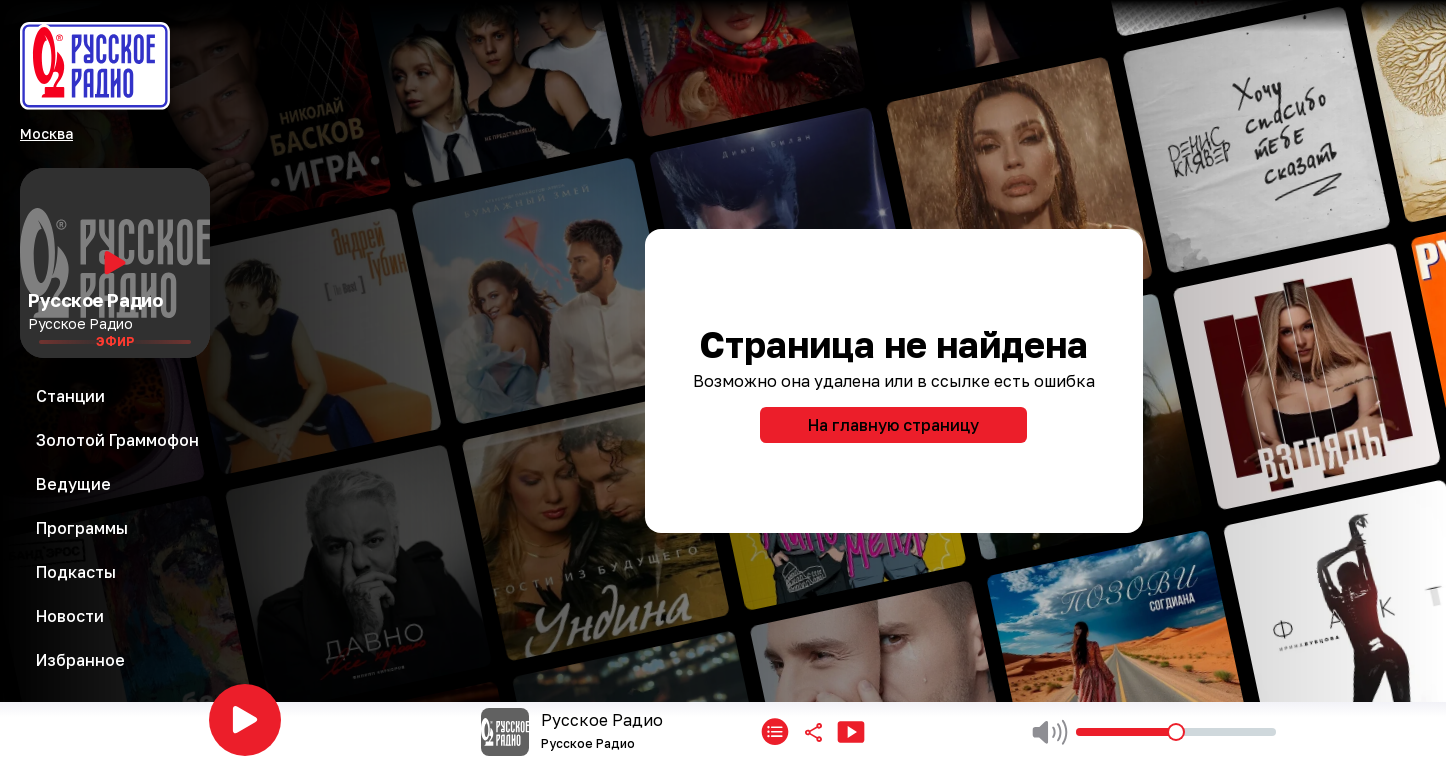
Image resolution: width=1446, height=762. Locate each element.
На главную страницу (893, 425)
